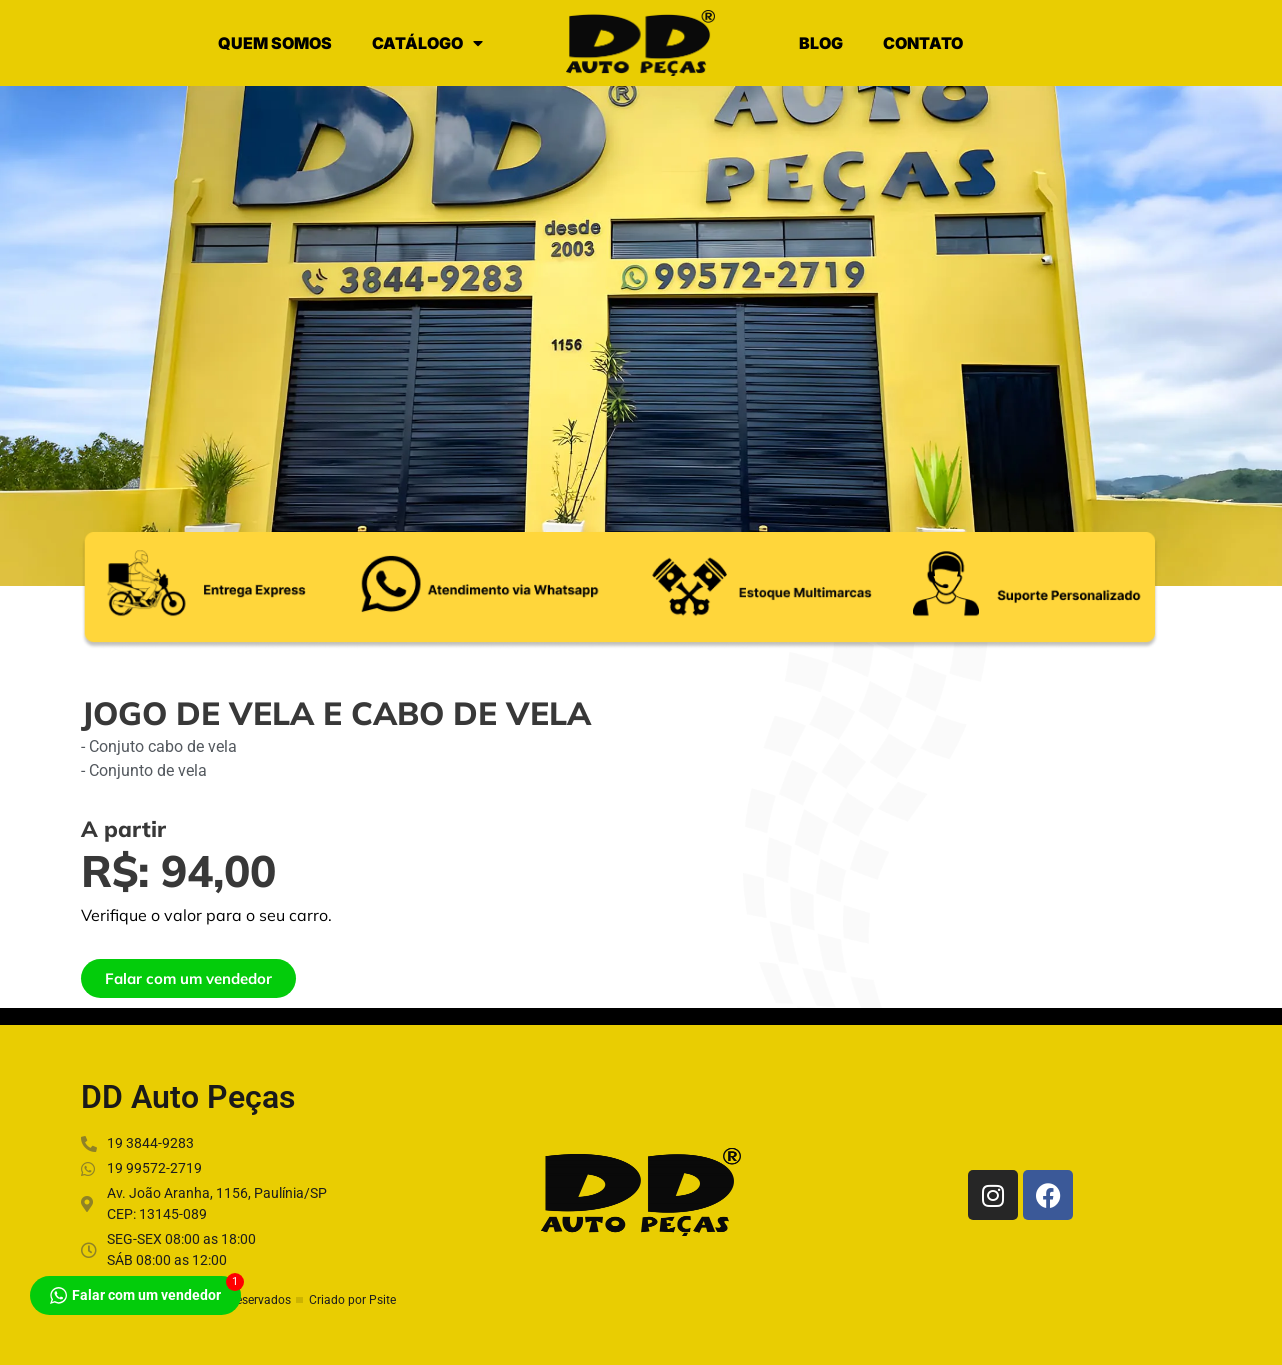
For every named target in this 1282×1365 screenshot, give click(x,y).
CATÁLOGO (427, 43)
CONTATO (923, 43)
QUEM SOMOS (275, 43)
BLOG (821, 43)
